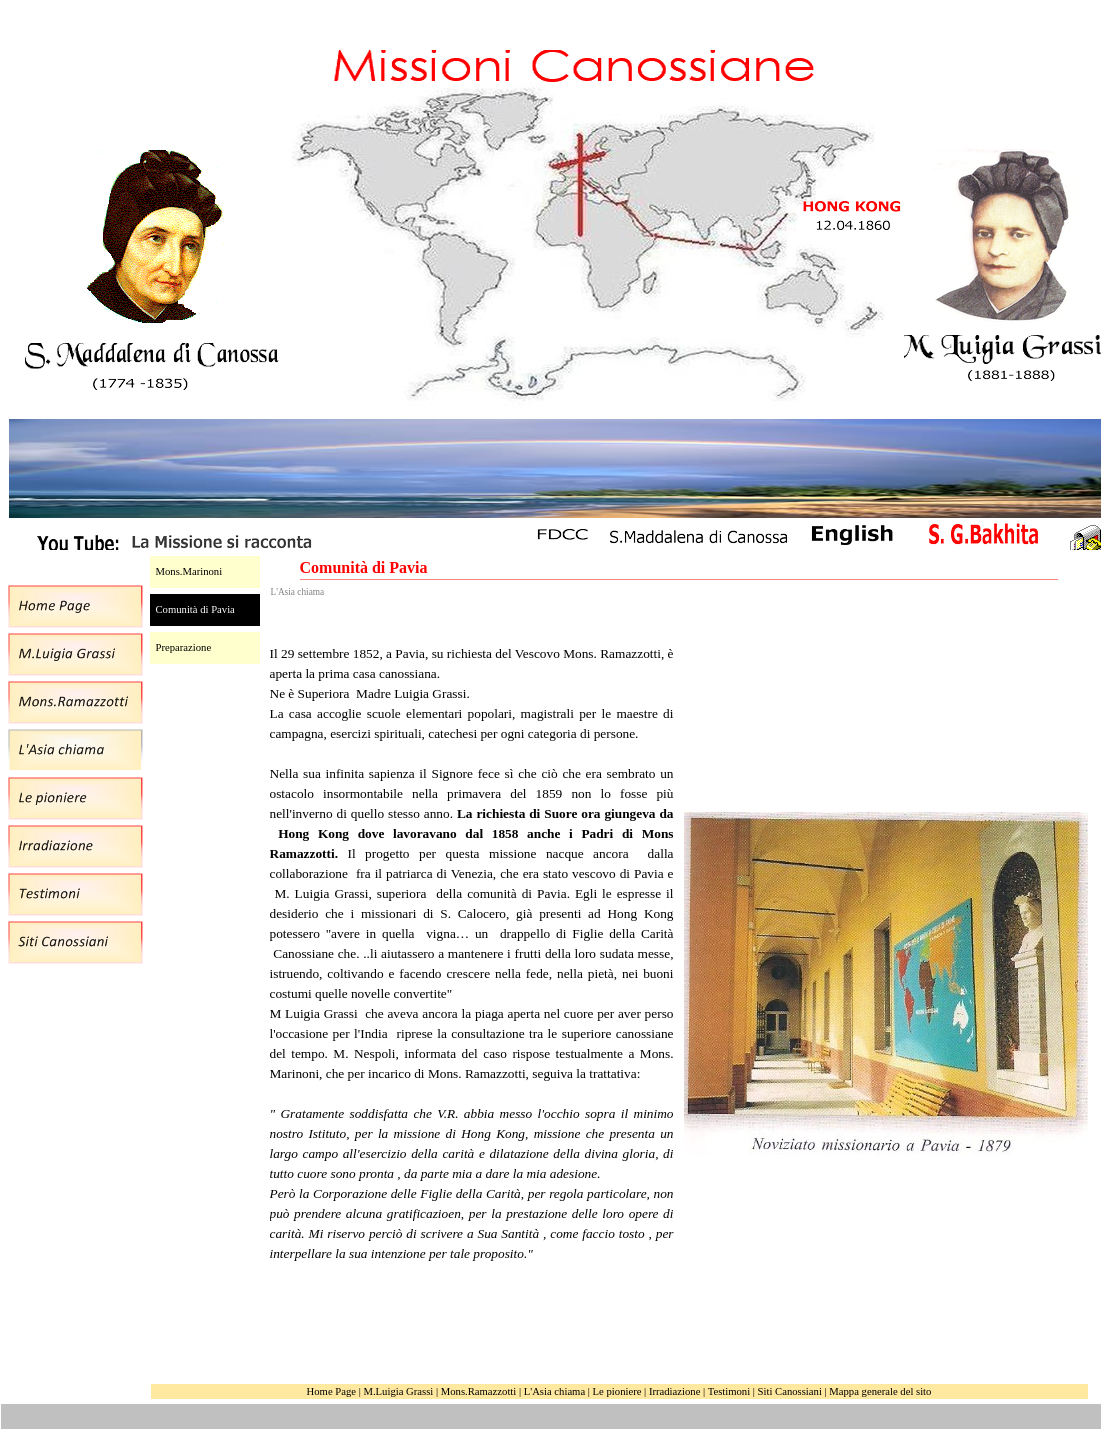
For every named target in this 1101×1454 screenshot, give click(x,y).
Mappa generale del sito (880, 1391)
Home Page (331, 1391)
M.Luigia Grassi (398, 1391)
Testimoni (729, 1391)
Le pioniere (617, 1391)
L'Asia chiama (554, 1391)
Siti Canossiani (790, 1391)
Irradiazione (674, 1391)
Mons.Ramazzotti (478, 1391)
